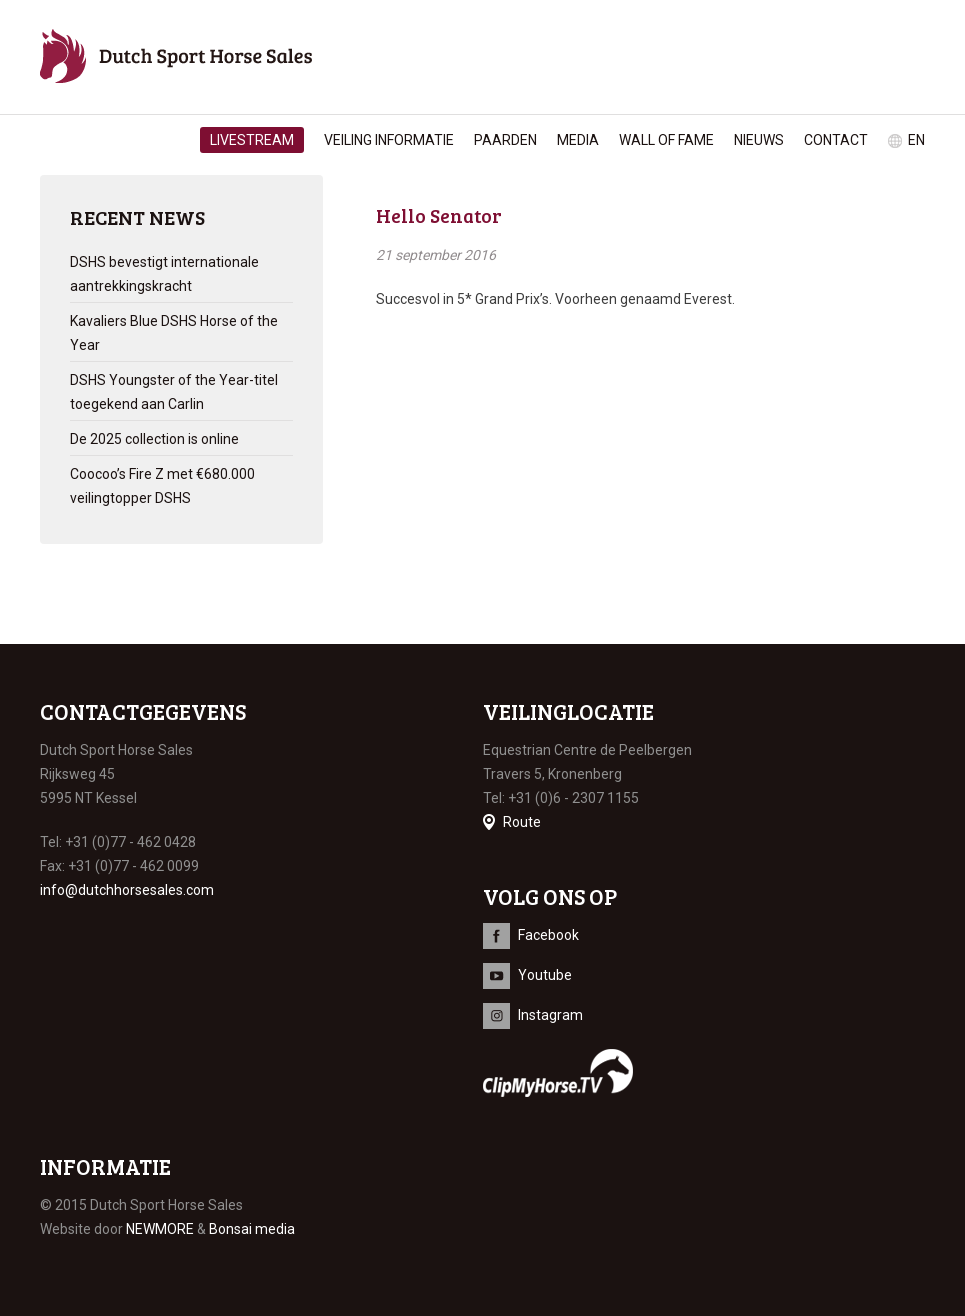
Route (522, 822)
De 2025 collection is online (154, 439)
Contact (836, 140)
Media (578, 140)
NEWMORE (160, 1229)
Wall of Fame (666, 140)
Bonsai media (252, 1229)
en (916, 140)
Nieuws (759, 140)
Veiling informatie (389, 140)
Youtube (545, 975)
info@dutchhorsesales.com (127, 890)
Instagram (550, 1015)
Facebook (548, 935)
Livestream (252, 140)
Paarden (505, 140)
